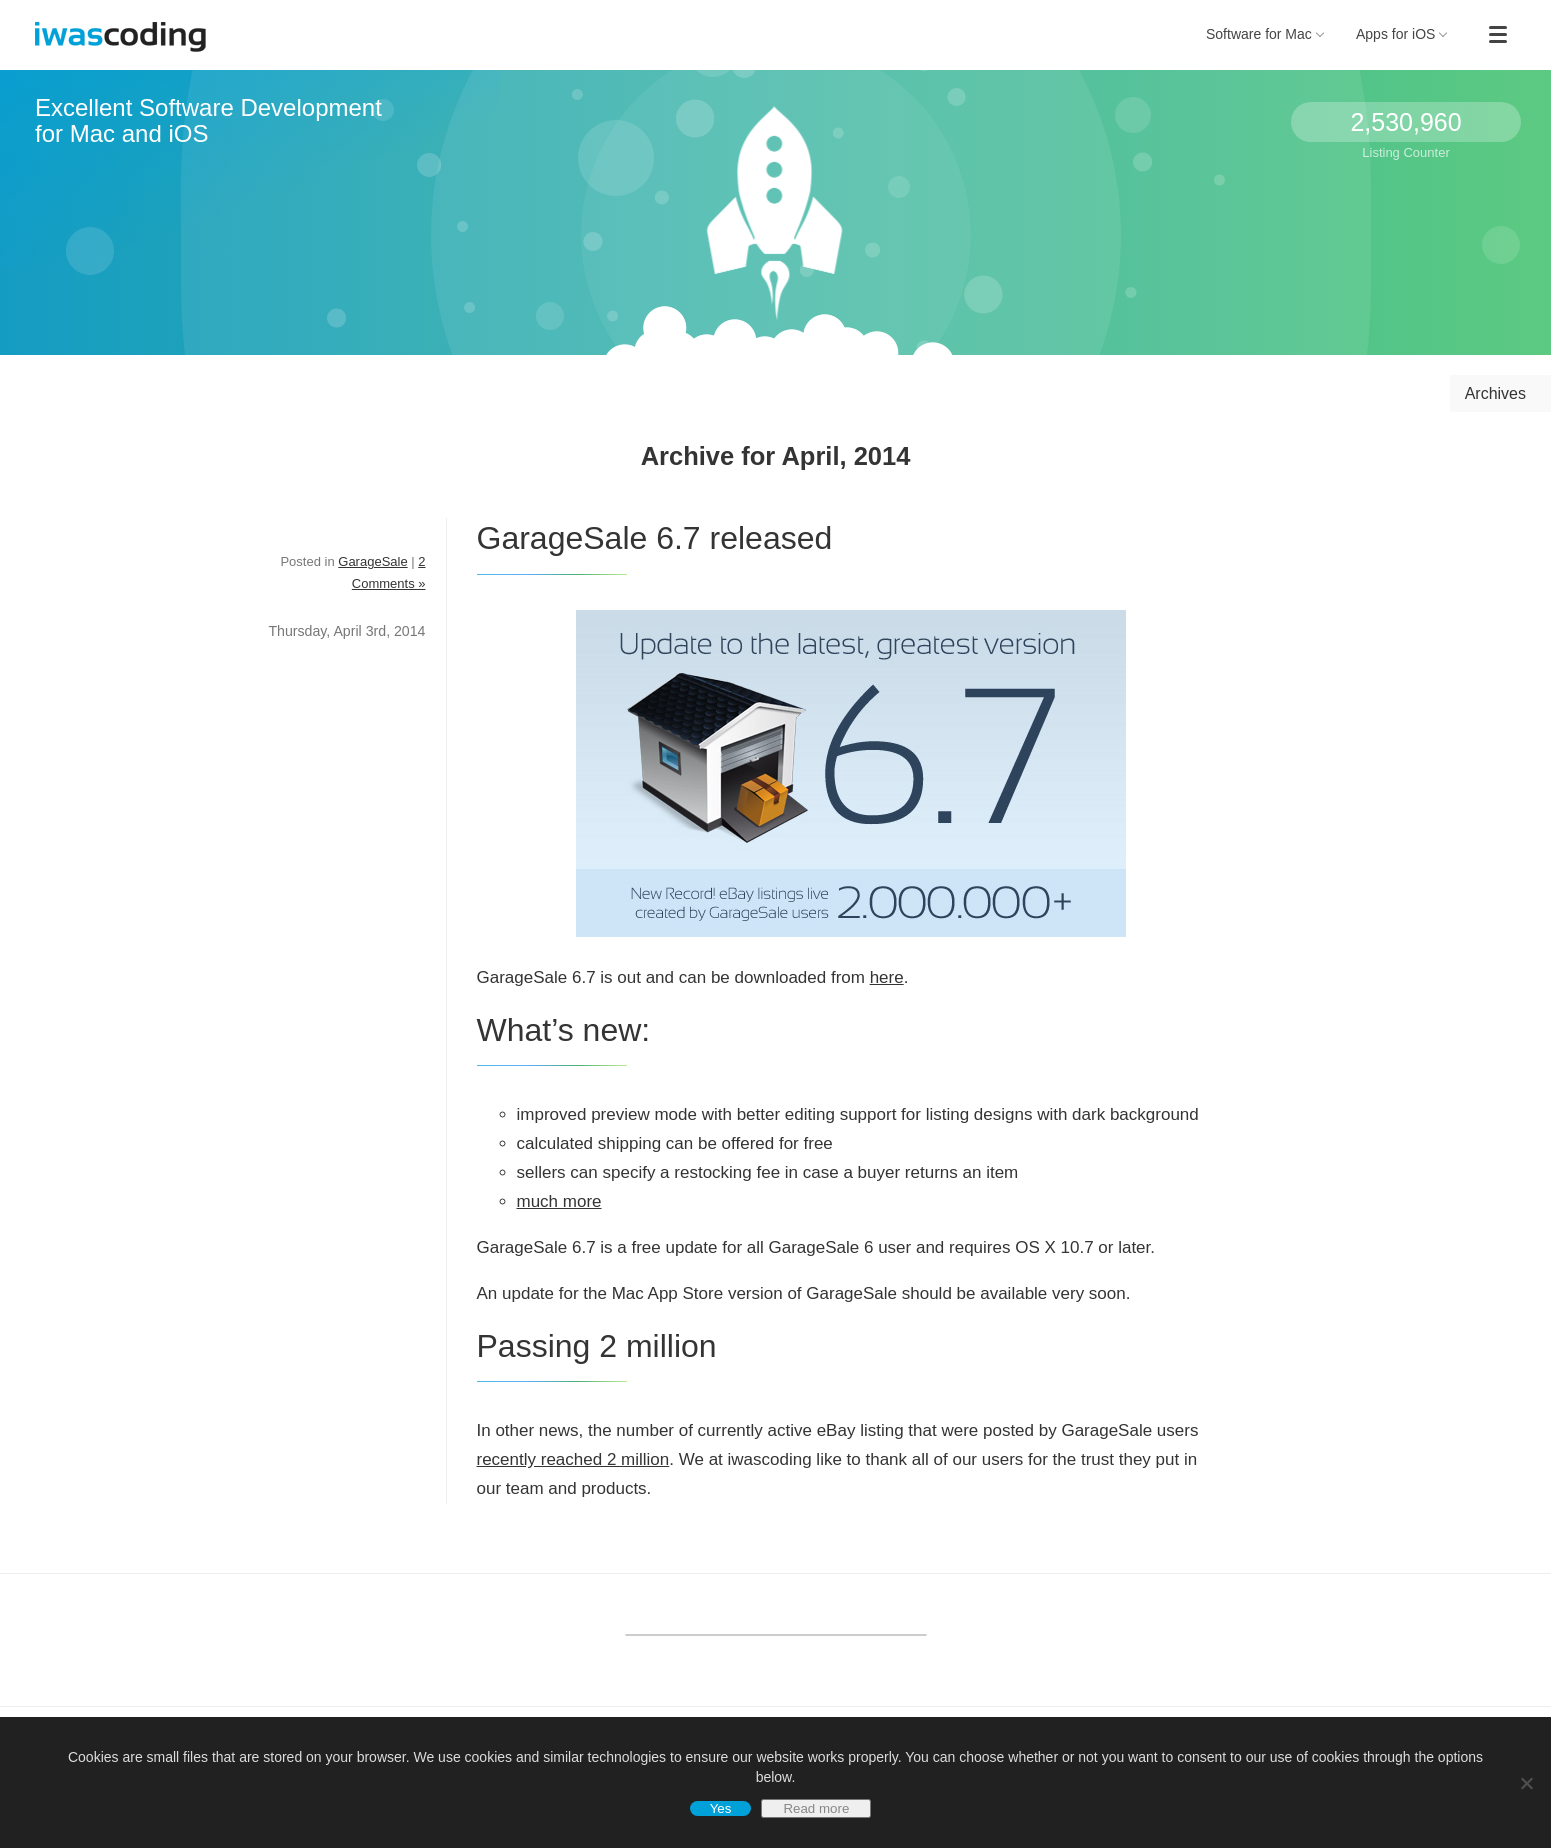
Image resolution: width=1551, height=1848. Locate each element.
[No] (1526, 1783)
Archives (1495, 393)
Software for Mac (1265, 34)
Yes (721, 1808)
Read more (816, 1808)
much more (559, 1201)
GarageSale (372, 561)
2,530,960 (1405, 122)
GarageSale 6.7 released (655, 538)
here (887, 977)
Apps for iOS (1402, 34)
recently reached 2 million (573, 1459)
